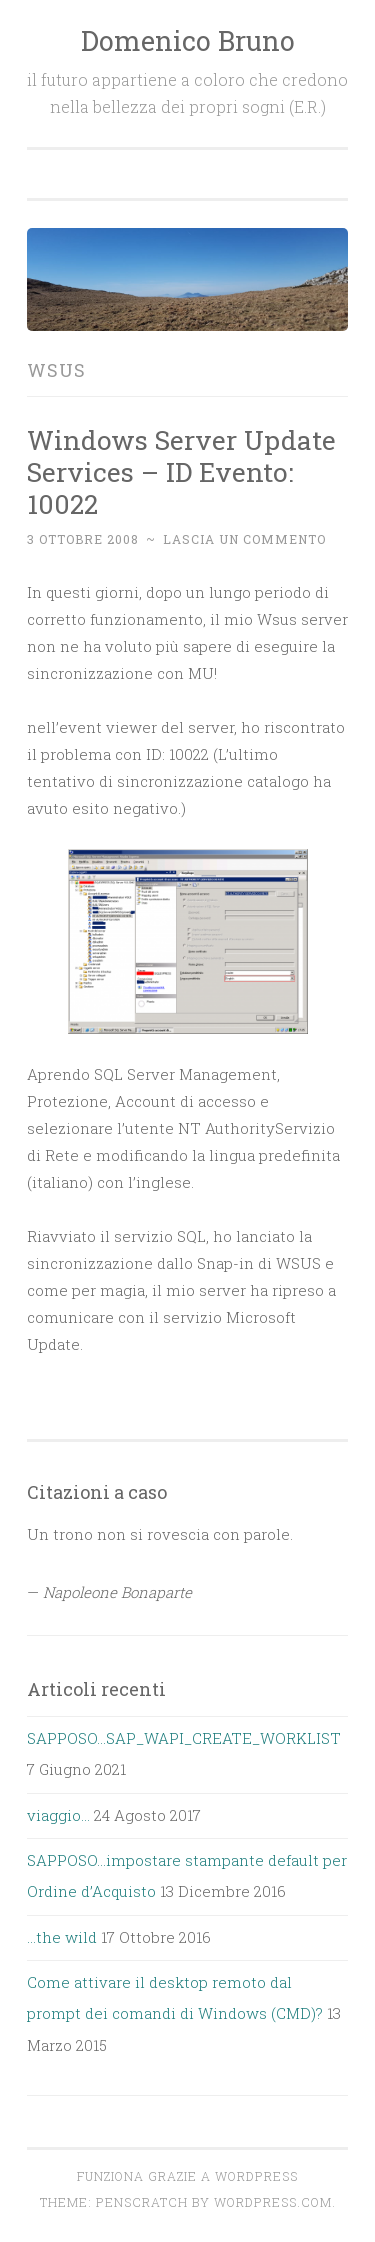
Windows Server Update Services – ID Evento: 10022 (181, 471)
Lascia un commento (244, 539)
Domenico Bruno (188, 40)
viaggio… (58, 1815)
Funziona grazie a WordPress (187, 2176)
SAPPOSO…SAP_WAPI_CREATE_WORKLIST (184, 1738)
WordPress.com (273, 2202)
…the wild (62, 1937)
